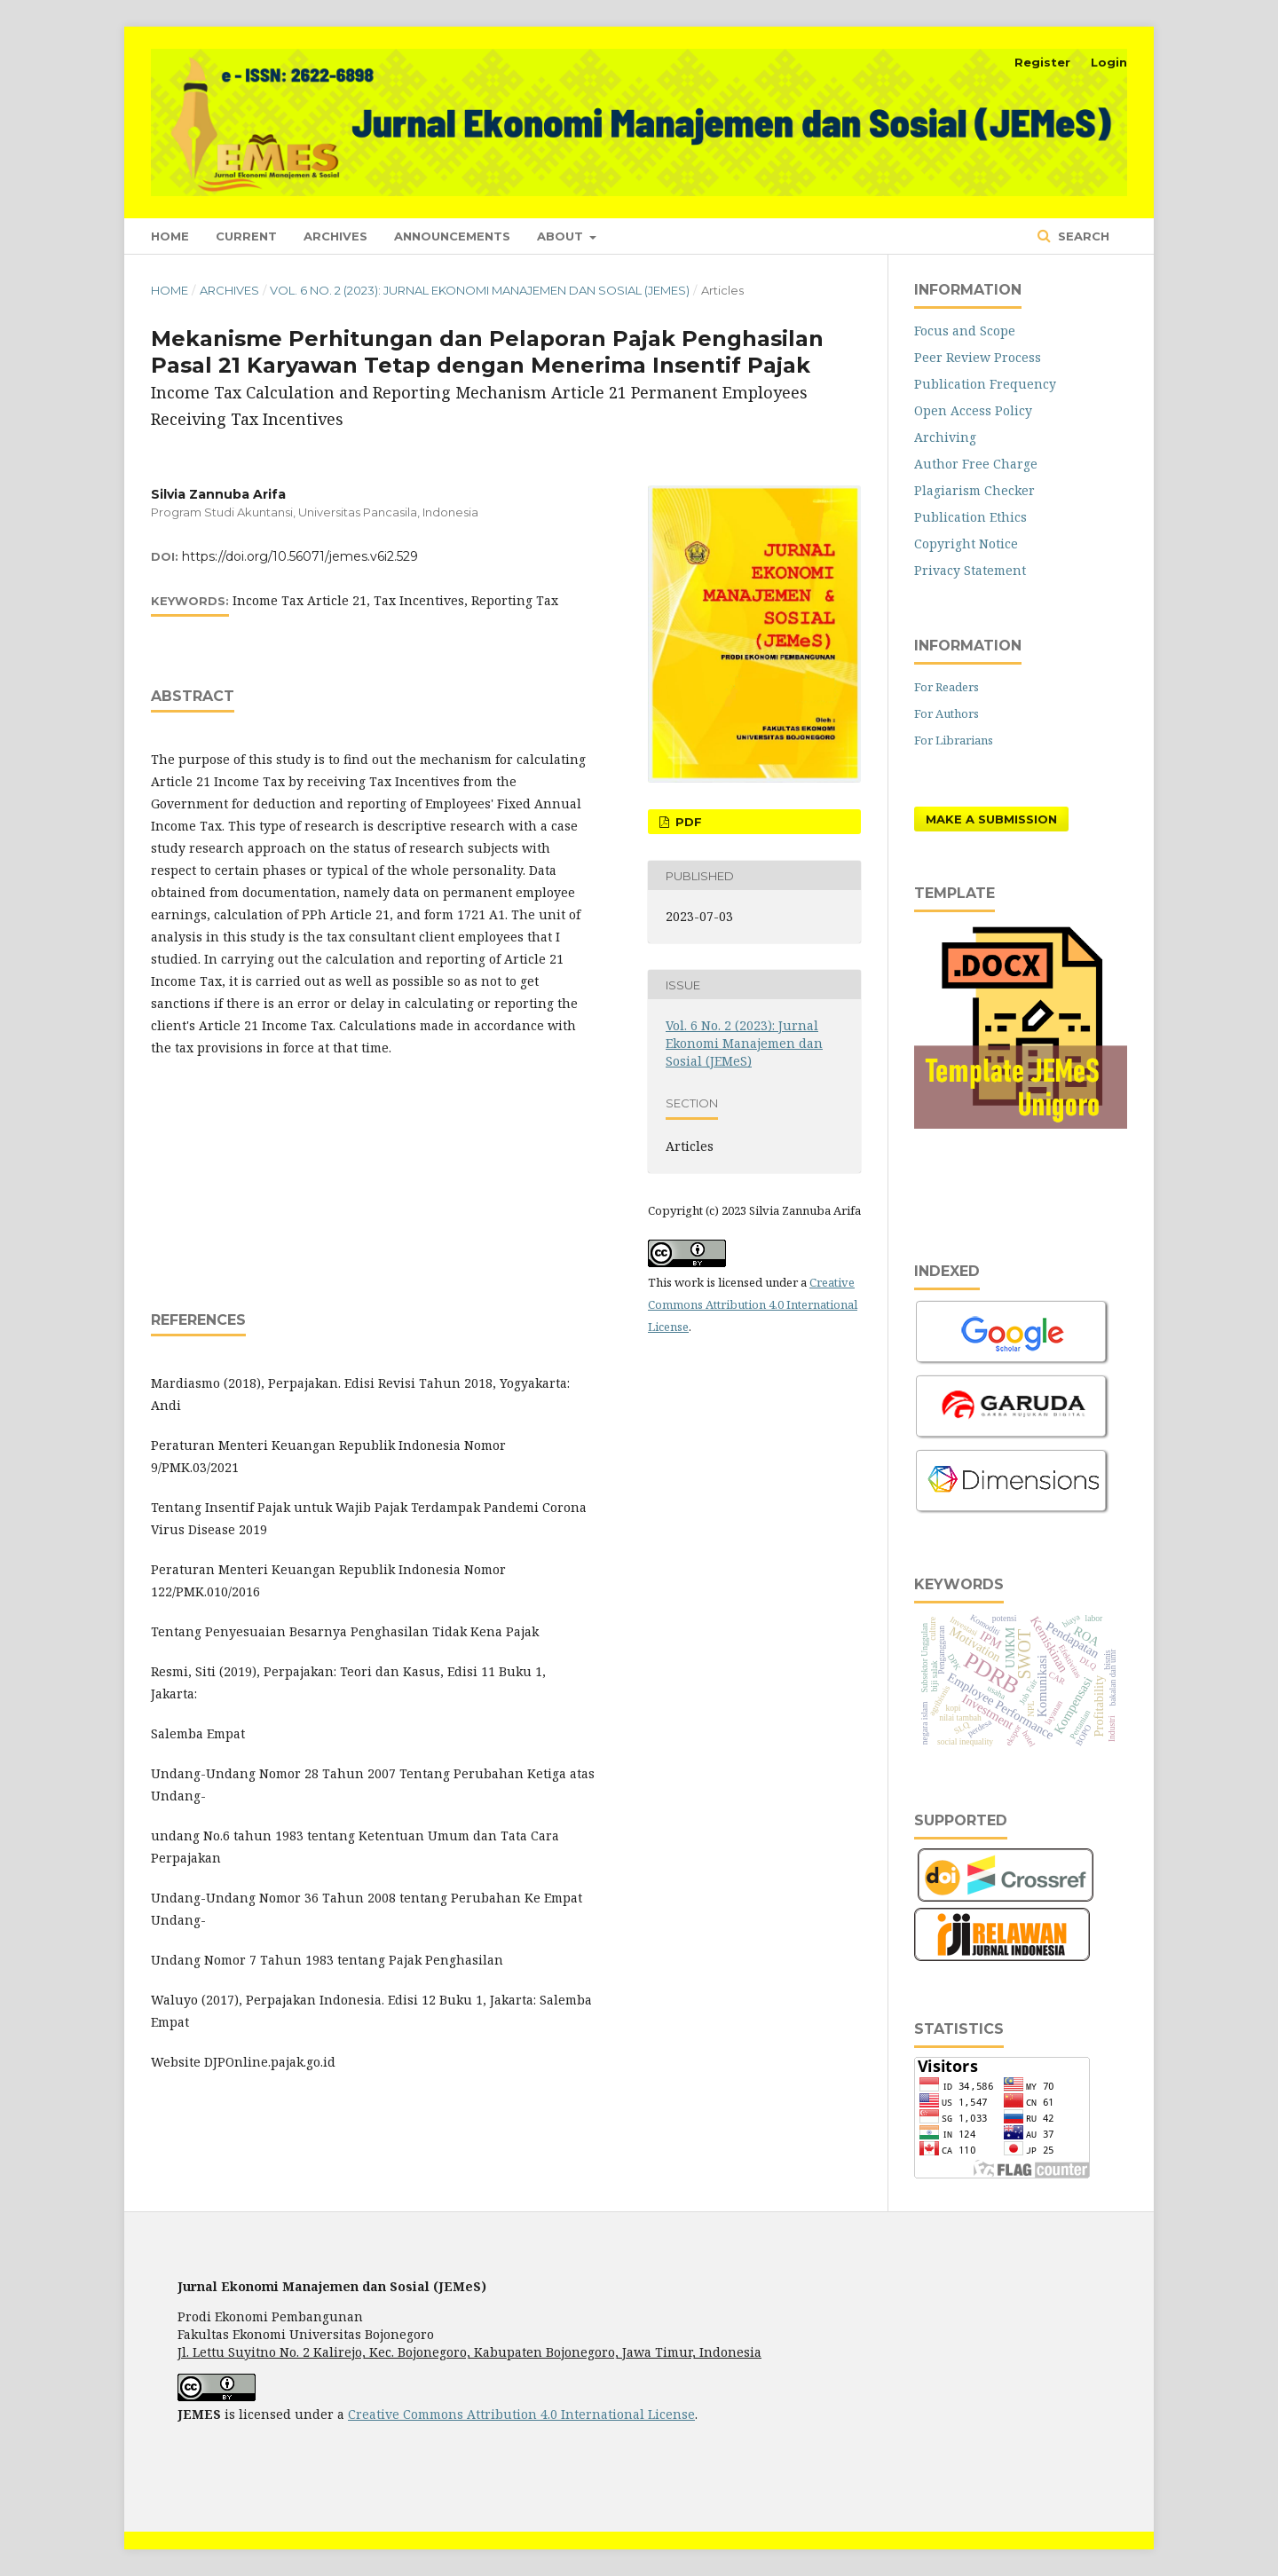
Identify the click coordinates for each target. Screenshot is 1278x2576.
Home (170, 236)
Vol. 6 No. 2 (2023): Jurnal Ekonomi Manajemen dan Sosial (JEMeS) (480, 290)
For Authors (946, 713)
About (562, 236)
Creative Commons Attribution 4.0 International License (752, 1304)
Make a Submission (991, 819)
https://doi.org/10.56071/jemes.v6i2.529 (300, 556)
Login (1109, 62)
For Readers (946, 687)
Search (1081, 236)
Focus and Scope (964, 330)
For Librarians (953, 740)
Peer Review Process (977, 357)
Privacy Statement (970, 570)
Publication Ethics (970, 516)
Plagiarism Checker (974, 490)
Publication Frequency (985, 383)
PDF (687, 822)
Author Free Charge (975, 463)
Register (1042, 62)
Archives (335, 236)
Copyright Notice (966, 543)
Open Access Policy (973, 410)
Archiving (945, 437)
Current (246, 236)
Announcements (452, 236)
